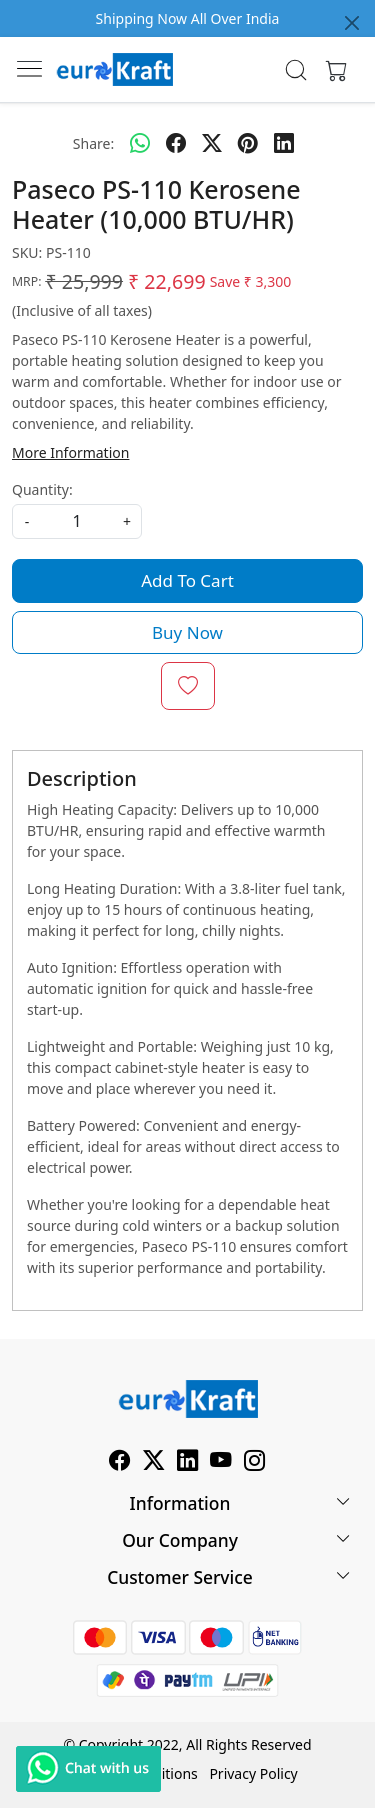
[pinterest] (248, 143)
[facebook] (176, 143)
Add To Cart (187, 580)
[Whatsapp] (140, 143)
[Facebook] (120, 1463)
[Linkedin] (188, 1463)
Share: (93, 143)
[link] (295, 70)
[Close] (352, 23)
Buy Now (187, 632)
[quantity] (77, 521)
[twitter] (212, 143)
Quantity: (42, 489)
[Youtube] (221, 1463)
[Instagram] (255, 1463)
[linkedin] (284, 143)
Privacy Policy (253, 1773)
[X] (154, 1463)
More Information (70, 452)
